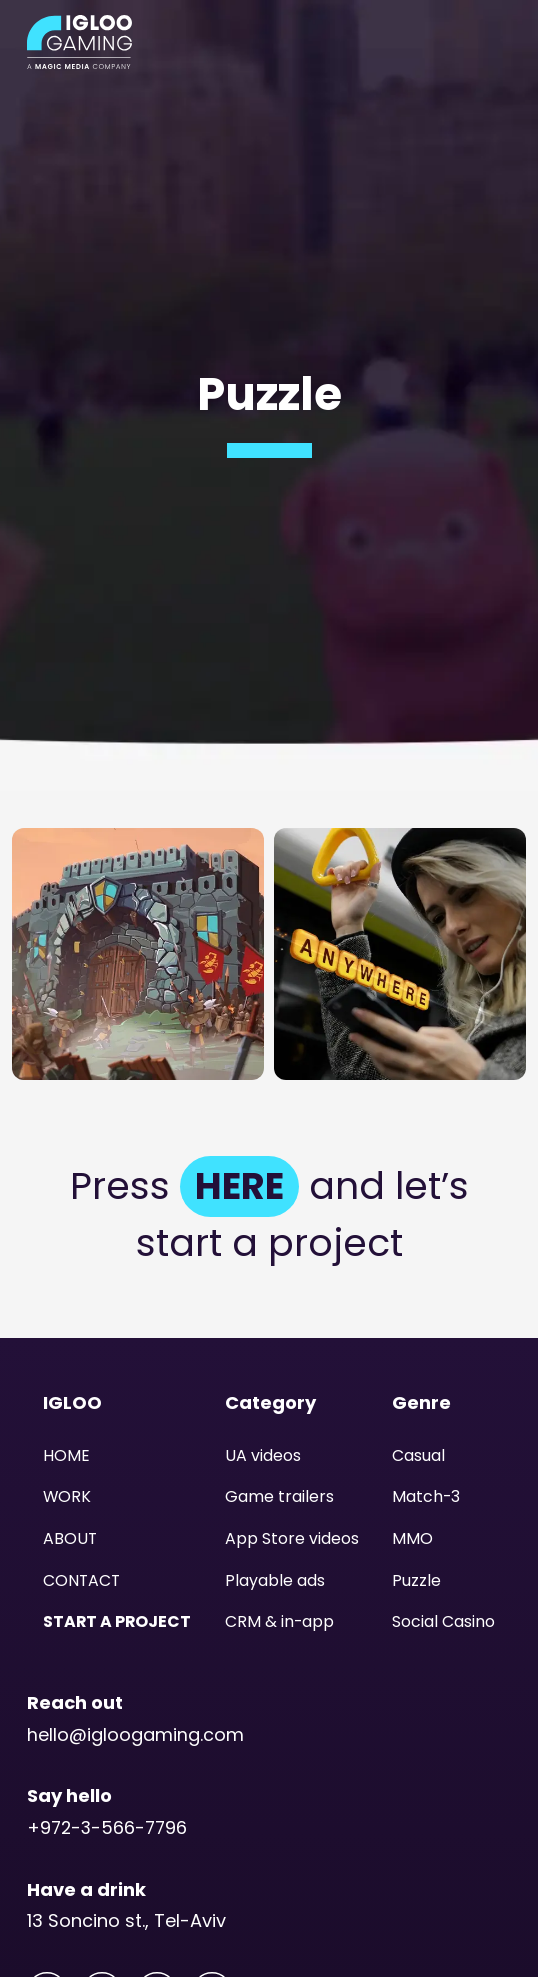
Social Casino (443, 1621)
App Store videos (292, 1538)
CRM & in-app (280, 1621)
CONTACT (82, 1579)
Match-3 (426, 1496)
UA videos (263, 1455)
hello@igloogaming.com (135, 1733)
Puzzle (416, 1579)
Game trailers (279, 1496)
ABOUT (70, 1538)
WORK (67, 1496)
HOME (66, 1455)
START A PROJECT (118, 1621)
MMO (412, 1538)
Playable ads (275, 1579)
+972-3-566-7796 (109, 1827)
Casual (418, 1455)
